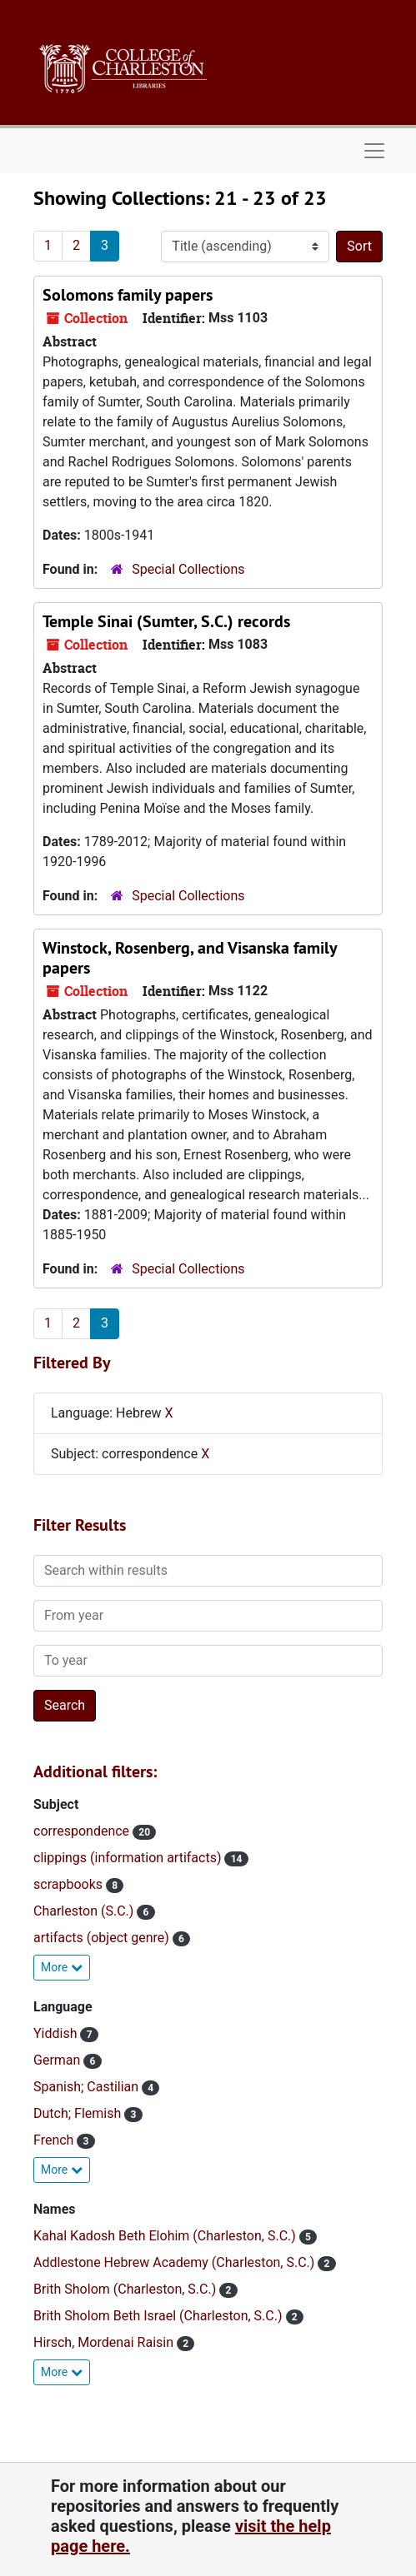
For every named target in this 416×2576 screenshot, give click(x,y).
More (62, 1967)
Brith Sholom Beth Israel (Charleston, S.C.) (159, 2316)
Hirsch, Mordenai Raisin (105, 2342)
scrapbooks (69, 1884)
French (55, 2140)
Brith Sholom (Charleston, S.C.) (126, 2289)
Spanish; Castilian (87, 2087)
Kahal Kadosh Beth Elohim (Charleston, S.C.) (166, 2236)
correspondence (83, 1831)
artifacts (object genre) (103, 1938)
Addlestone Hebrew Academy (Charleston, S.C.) (175, 2262)
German (58, 2060)
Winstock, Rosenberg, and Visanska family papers (190, 958)
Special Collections (188, 569)
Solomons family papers (128, 295)
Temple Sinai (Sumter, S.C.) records (166, 621)
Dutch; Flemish (78, 2113)
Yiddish (56, 2033)
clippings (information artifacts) (128, 1858)
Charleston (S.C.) (85, 1911)
